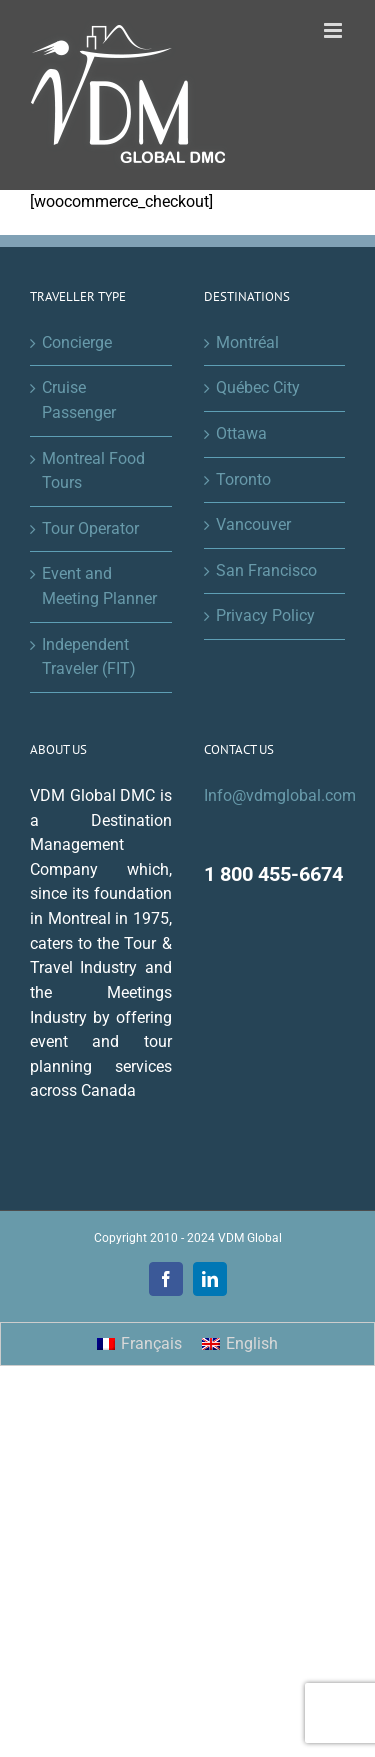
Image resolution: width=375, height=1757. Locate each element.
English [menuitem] (252, 1343)
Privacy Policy (265, 615)
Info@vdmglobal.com (280, 795)
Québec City (258, 387)
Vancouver (253, 524)
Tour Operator (90, 528)
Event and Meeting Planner (99, 586)
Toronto (243, 479)
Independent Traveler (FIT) (89, 657)
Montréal (247, 342)
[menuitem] (139, 1344)
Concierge (77, 342)
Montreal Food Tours (93, 471)
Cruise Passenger (79, 400)
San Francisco (266, 570)
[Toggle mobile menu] (334, 30)
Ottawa (241, 433)
